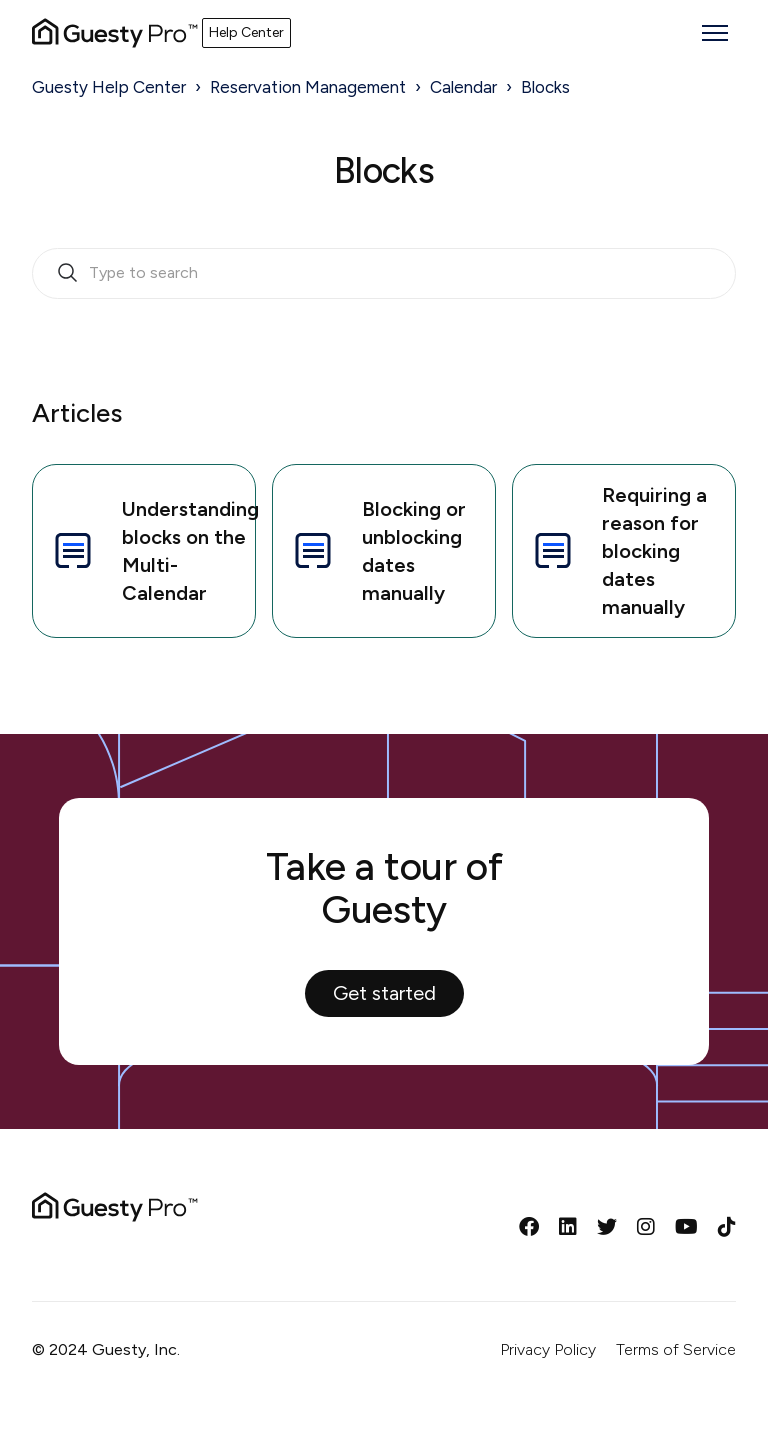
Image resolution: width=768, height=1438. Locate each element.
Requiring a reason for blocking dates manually (618, 551)
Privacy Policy (548, 1349)
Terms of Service (676, 1349)
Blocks (545, 87)
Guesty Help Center (109, 87)
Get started (384, 993)
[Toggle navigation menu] (715, 33)
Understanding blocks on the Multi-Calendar (152, 551)
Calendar (463, 87)
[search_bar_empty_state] (384, 274)
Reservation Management (308, 87)
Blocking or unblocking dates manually (377, 551)
